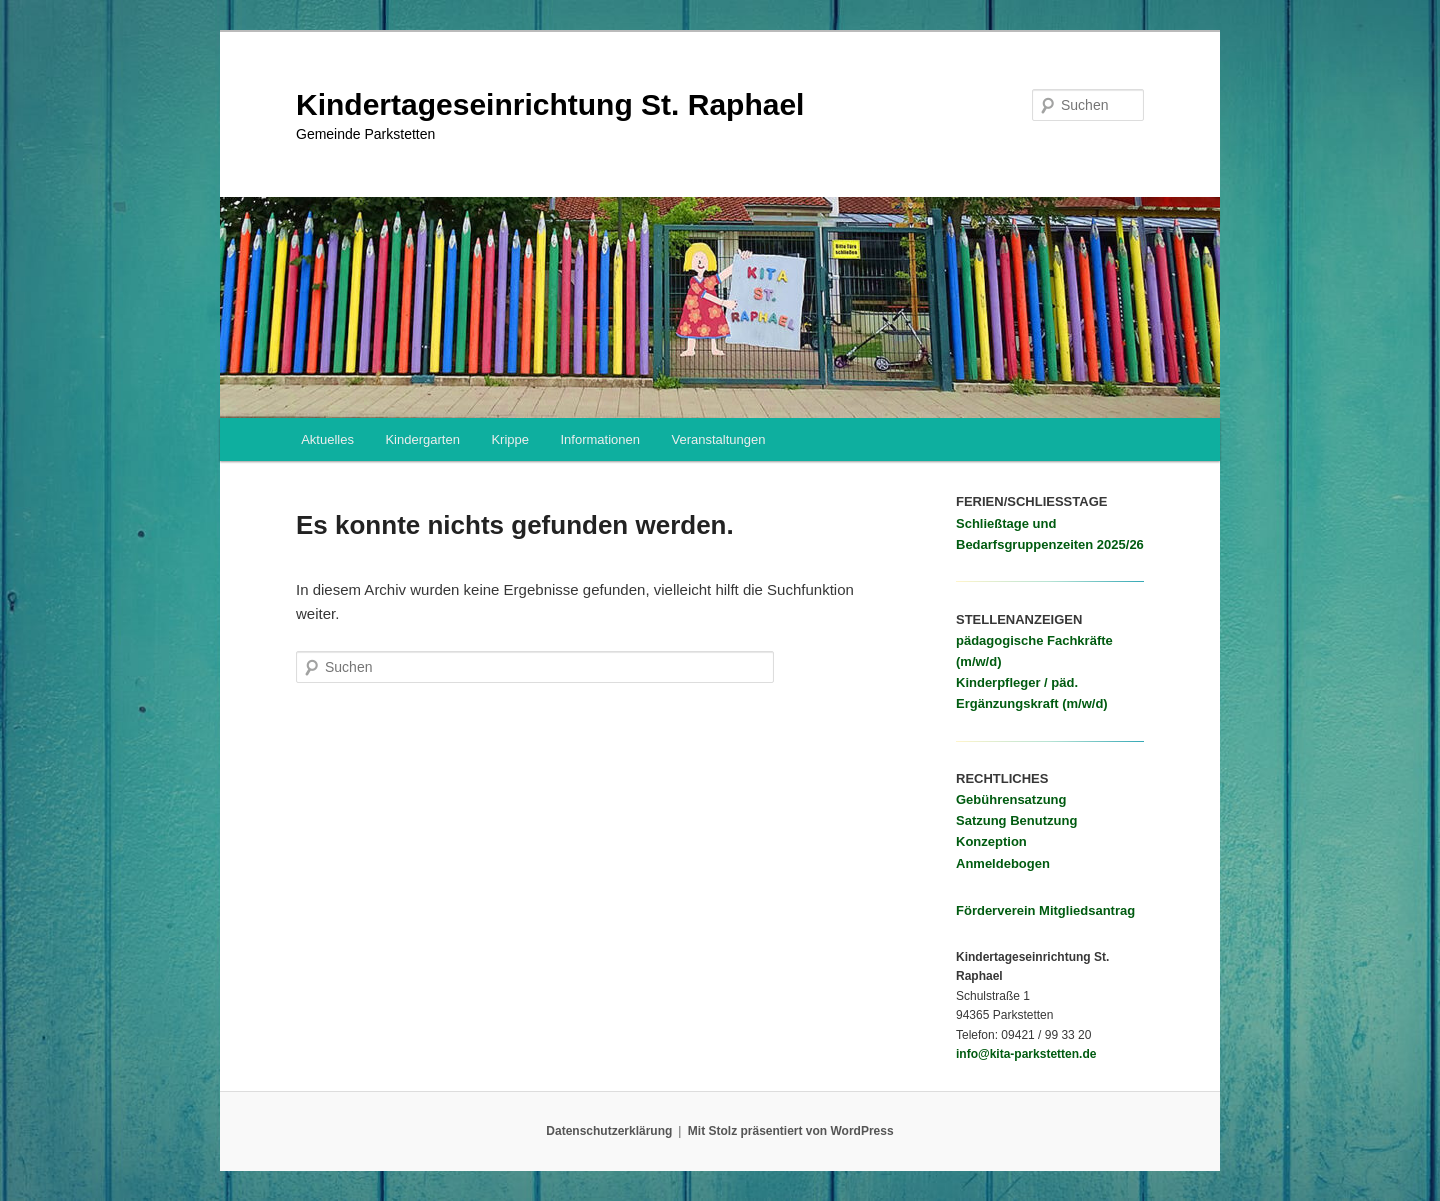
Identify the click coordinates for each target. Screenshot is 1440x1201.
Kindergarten (422, 439)
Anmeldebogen (1003, 863)
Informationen (600, 439)
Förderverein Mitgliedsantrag (1045, 910)
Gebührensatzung (1011, 799)
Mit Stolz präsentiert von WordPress (791, 1131)
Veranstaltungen (718, 439)
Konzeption (991, 841)
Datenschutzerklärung (609, 1131)
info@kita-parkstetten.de (1026, 1054)
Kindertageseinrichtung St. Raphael (550, 104)
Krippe (510, 439)
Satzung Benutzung (1016, 820)
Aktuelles (327, 439)
